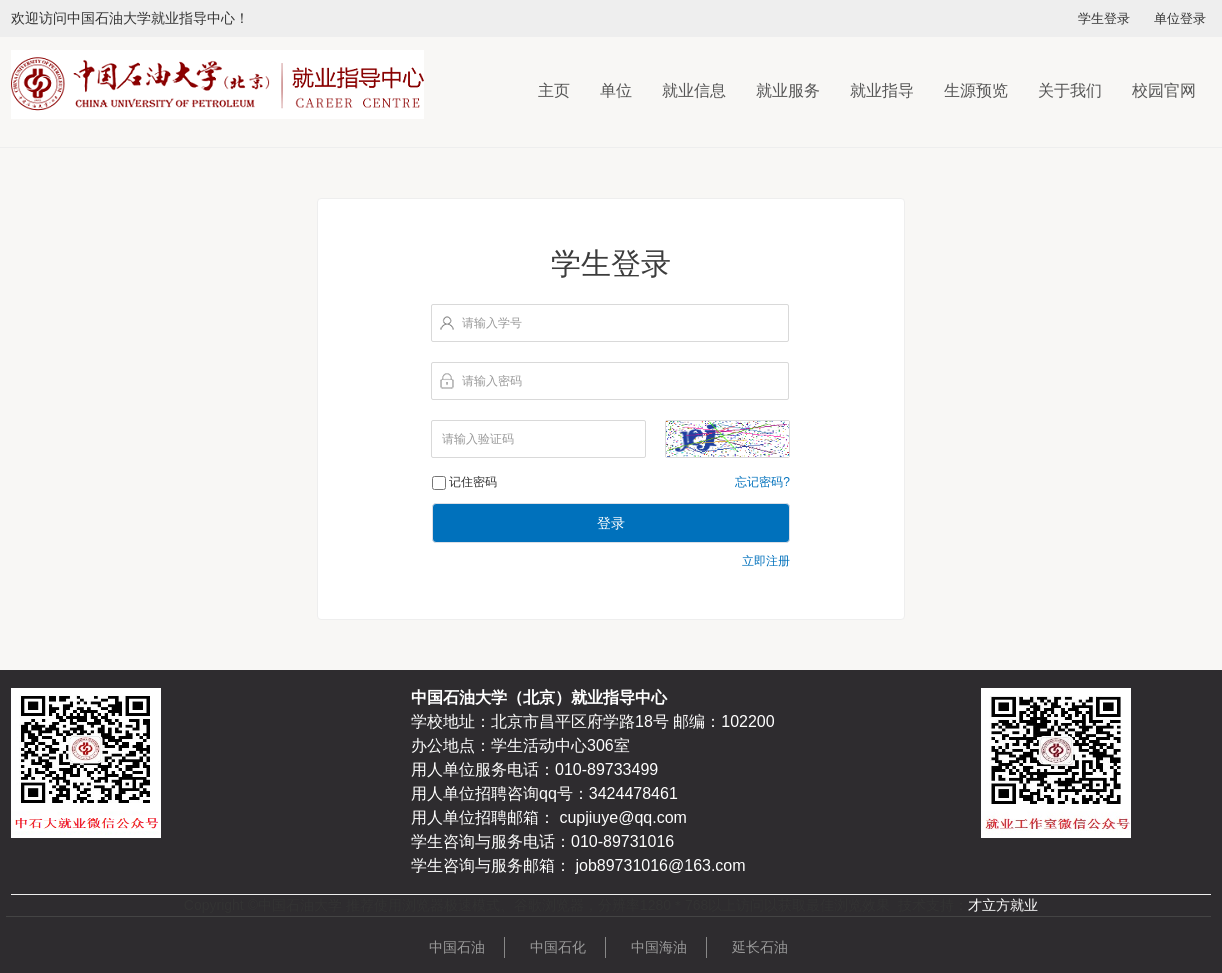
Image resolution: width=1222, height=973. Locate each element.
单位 (616, 90)
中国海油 (659, 947)
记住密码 (473, 482)
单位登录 (1180, 18)
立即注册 (766, 561)
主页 (554, 90)
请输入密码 (492, 381)
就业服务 (788, 90)
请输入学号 (492, 323)
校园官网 (1164, 90)
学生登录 (1104, 18)
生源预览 (976, 90)
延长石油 (760, 947)
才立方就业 (1003, 905)
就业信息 (694, 90)
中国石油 (457, 947)
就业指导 (882, 90)
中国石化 (558, 947)
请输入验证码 (478, 439)
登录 (611, 523)
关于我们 (1070, 90)
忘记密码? (762, 482)
